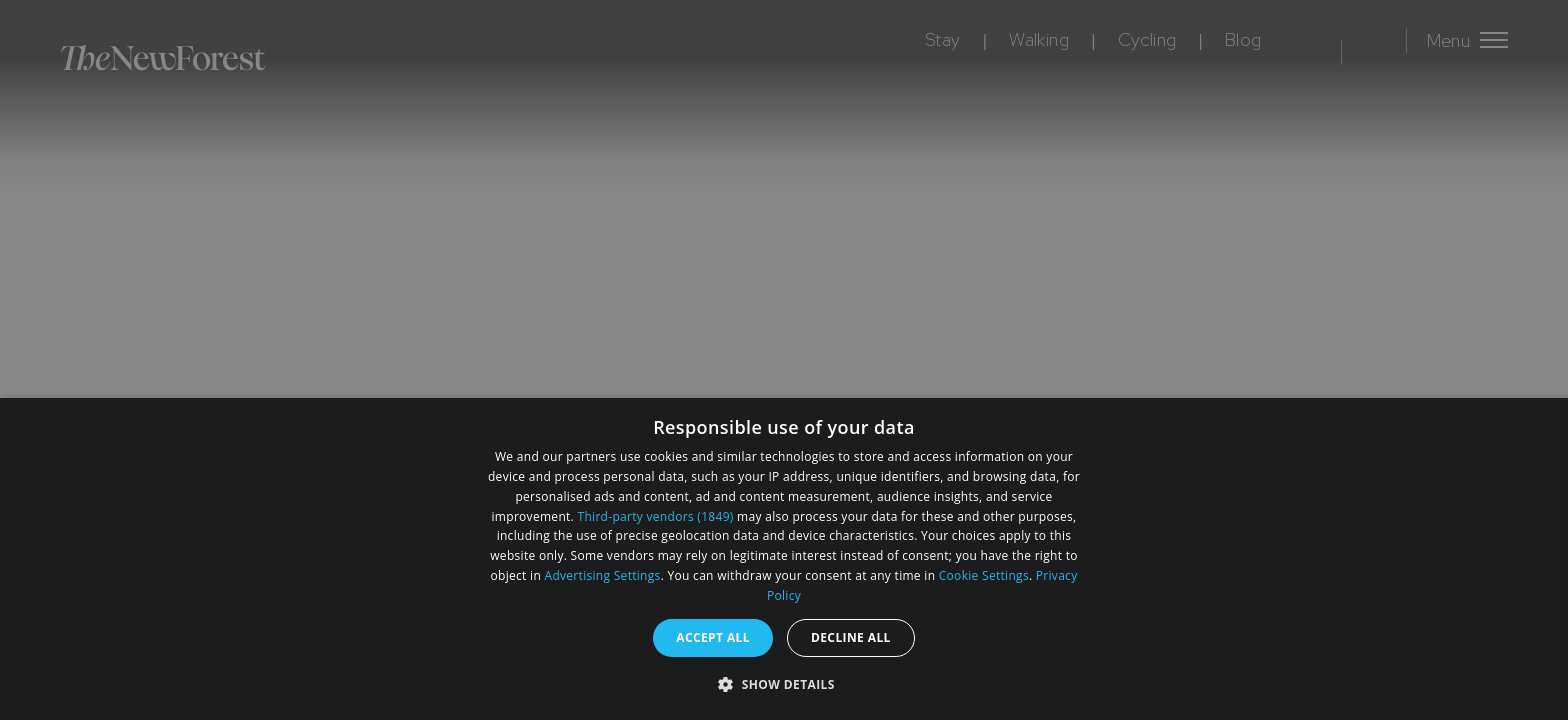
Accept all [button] (713, 637)
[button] (784, 684)
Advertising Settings (603, 575)
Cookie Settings (984, 575)
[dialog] (784, 559)
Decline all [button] (851, 637)
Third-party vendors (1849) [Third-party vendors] (656, 516)
